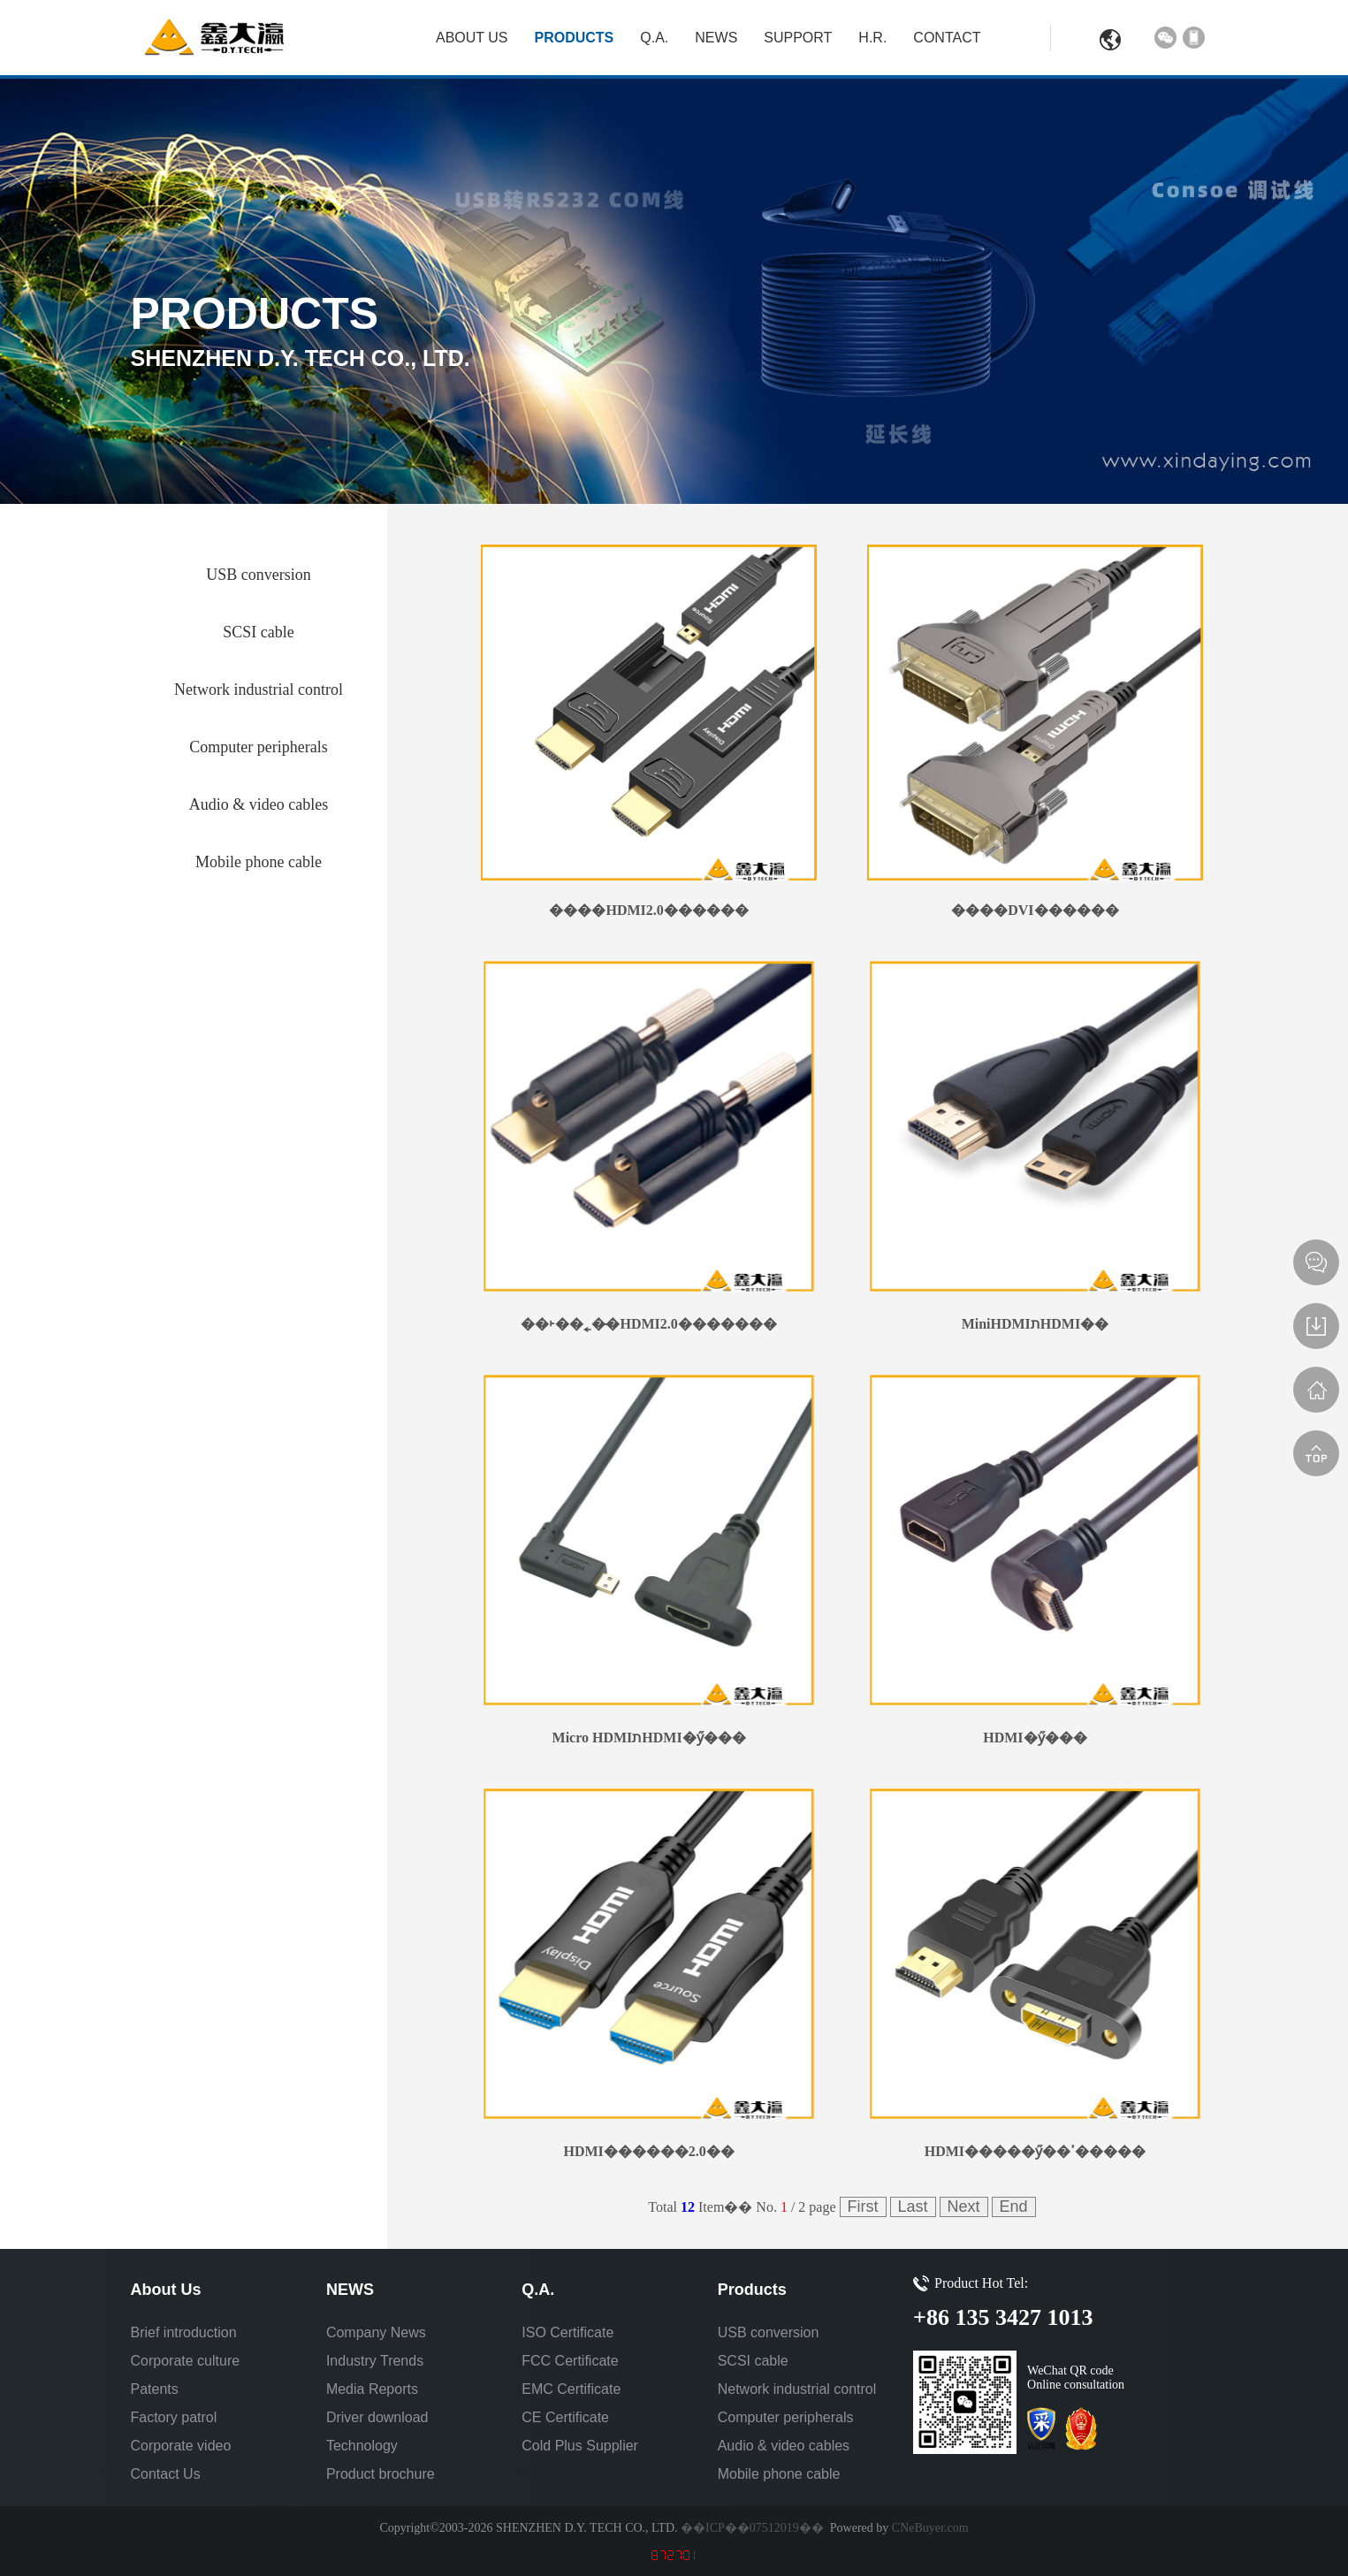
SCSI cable (753, 2360)
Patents (155, 2389)
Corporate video (181, 2445)
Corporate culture (185, 2360)
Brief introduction (184, 2332)
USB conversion (768, 2332)
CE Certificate (565, 2417)
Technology (362, 2445)
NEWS (716, 37)
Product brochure (380, 2473)
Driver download (377, 2417)
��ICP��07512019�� (752, 2527)
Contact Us (166, 2473)
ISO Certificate (567, 2332)
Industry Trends (374, 2360)
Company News (376, 2332)
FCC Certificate (570, 2360)
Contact (946, 37)
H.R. (872, 37)
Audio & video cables (783, 2445)
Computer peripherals (786, 2417)
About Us (472, 37)
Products (574, 37)
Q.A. (654, 37)
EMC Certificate (571, 2389)
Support (798, 37)
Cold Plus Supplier (580, 2445)
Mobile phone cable (779, 2473)
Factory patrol (174, 2417)
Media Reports (372, 2389)
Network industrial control (797, 2389)
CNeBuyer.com (928, 2527)
